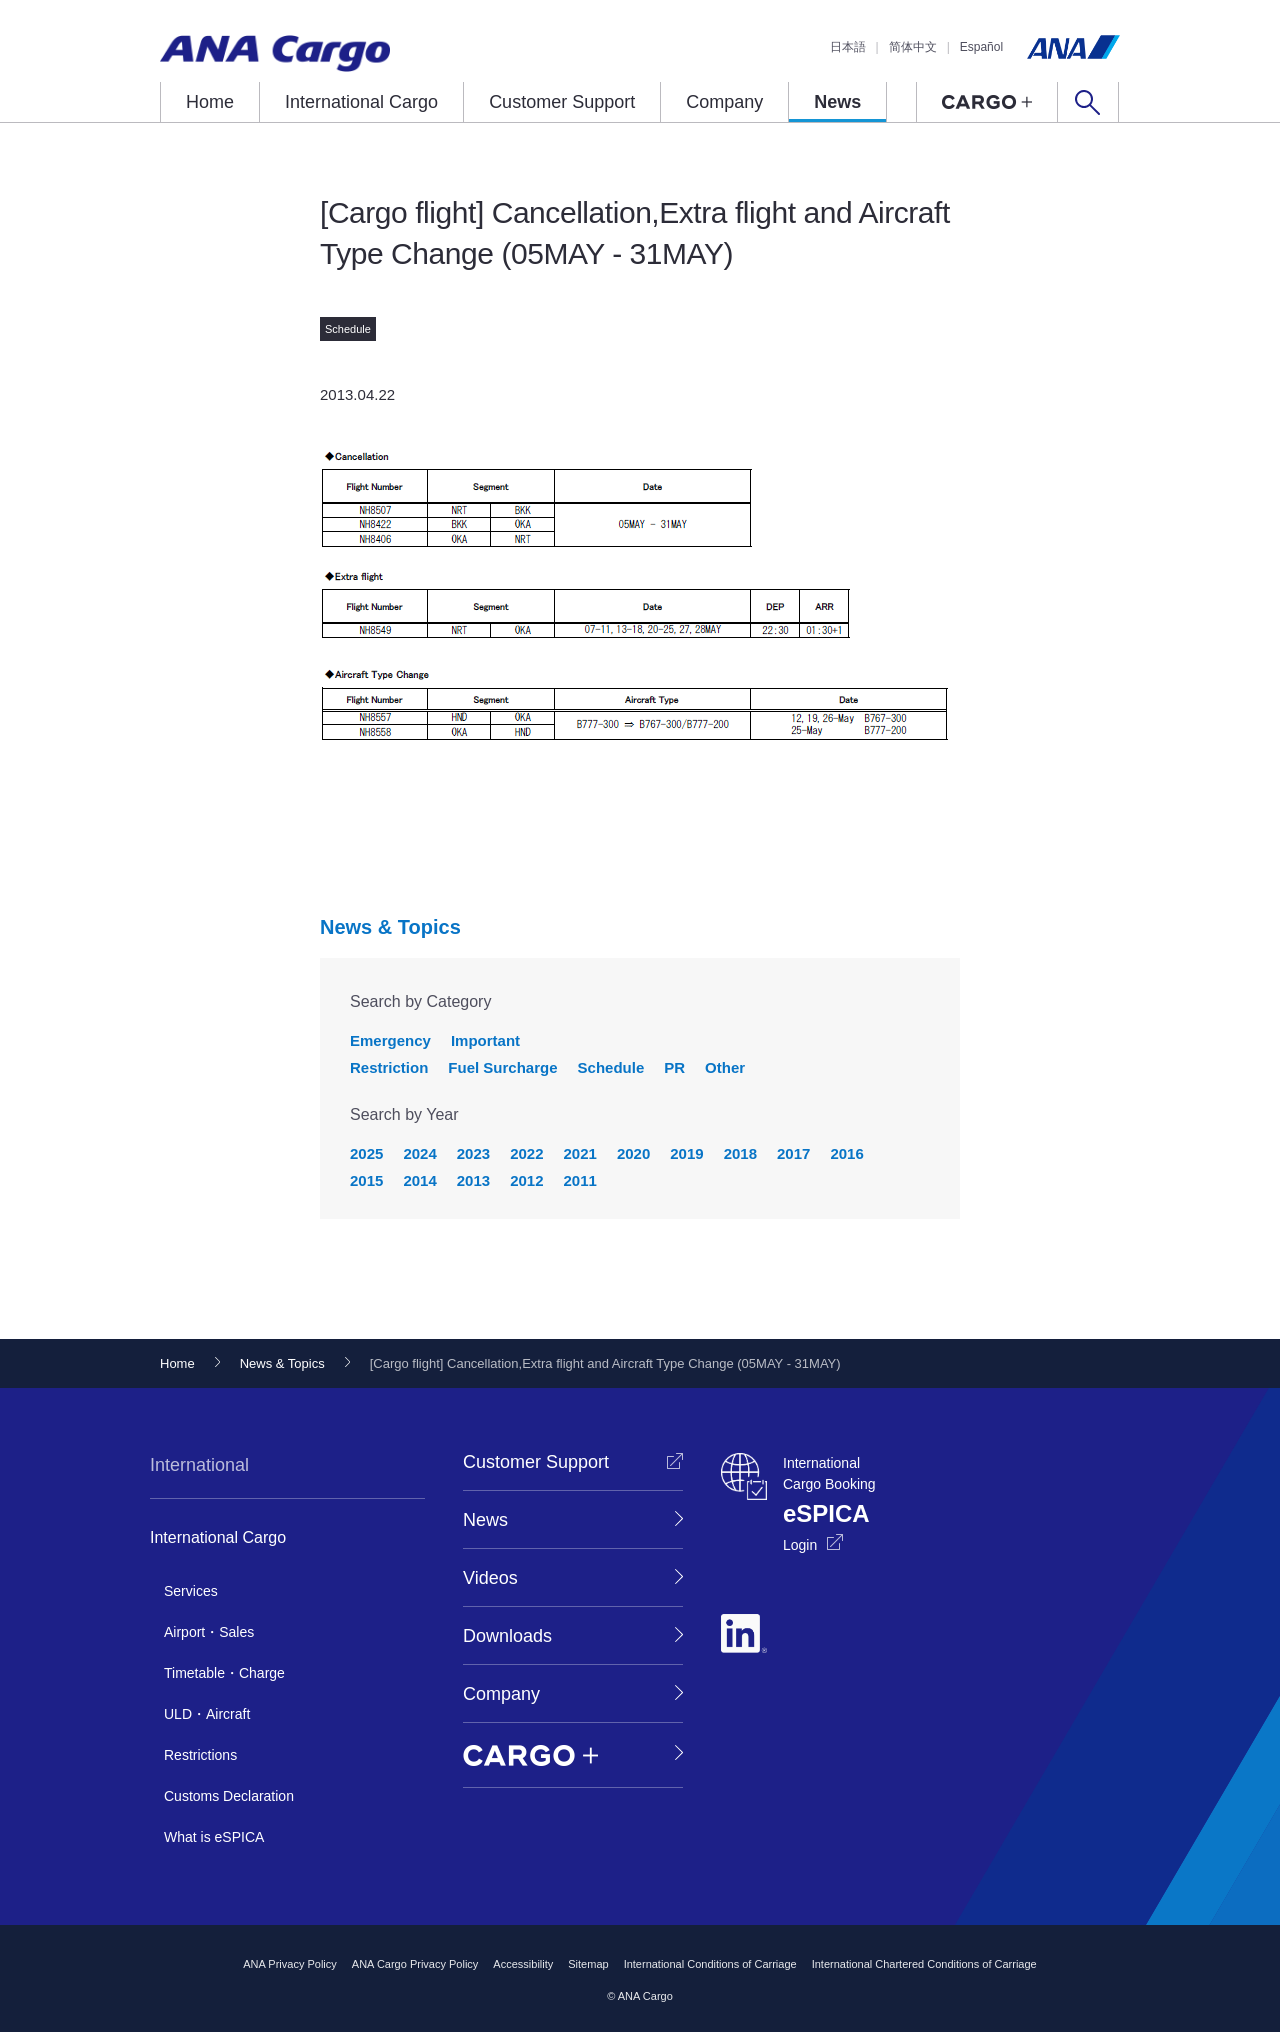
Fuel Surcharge (502, 1067)
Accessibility (523, 1964)
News (837, 102)
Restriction (389, 1067)
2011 (580, 1180)
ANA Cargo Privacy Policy (415, 1964)
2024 (419, 1153)
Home (210, 102)
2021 (580, 1153)
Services (191, 1591)
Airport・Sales (209, 1632)
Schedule (611, 1067)
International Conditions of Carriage (710, 1964)
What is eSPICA (214, 1837)
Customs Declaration (229, 1796)
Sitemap (588, 1964)
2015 (366, 1180)
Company (724, 102)
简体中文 (913, 47)
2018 (740, 1153)
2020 (633, 1153)
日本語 (848, 47)
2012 (526, 1180)
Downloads (507, 1636)
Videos (490, 1578)
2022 (526, 1153)
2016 (846, 1153)
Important (485, 1040)
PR (674, 1067)
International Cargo (361, 102)
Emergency (390, 1040)
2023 (473, 1153)
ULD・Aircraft (207, 1714)
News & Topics (390, 927)
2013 (473, 1180)
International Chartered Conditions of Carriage (924, 1964)
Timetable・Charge (224, 1673)
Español (981, 47)
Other (725, 1067)
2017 (793, 1153)
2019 (686, 1153)
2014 (419, 1180)
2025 (366, 1153)
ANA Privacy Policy (290, 1964)
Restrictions (200, 1755)
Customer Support (562, 102)
